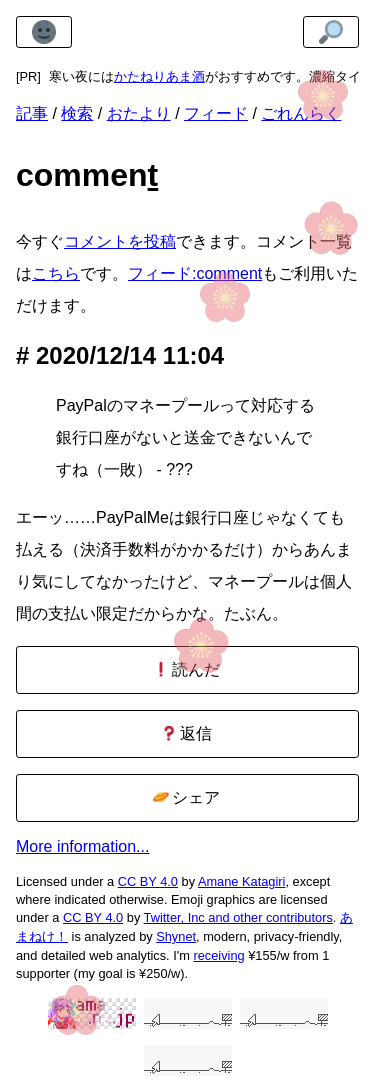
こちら (56, 273)
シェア (186, 797)
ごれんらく (301, 113)
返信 (186, 733)
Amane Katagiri (242, 881)
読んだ (186, 669)
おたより (139, 113)
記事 (32, 113)
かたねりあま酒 (159, 76)
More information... (82, 846)
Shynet (176, 936)
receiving (218, 955)
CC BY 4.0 (148, 881)
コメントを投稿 (120, 241)
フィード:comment (195, 273)
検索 (77, 113)
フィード (216, 113)
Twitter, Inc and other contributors (238, 917)
